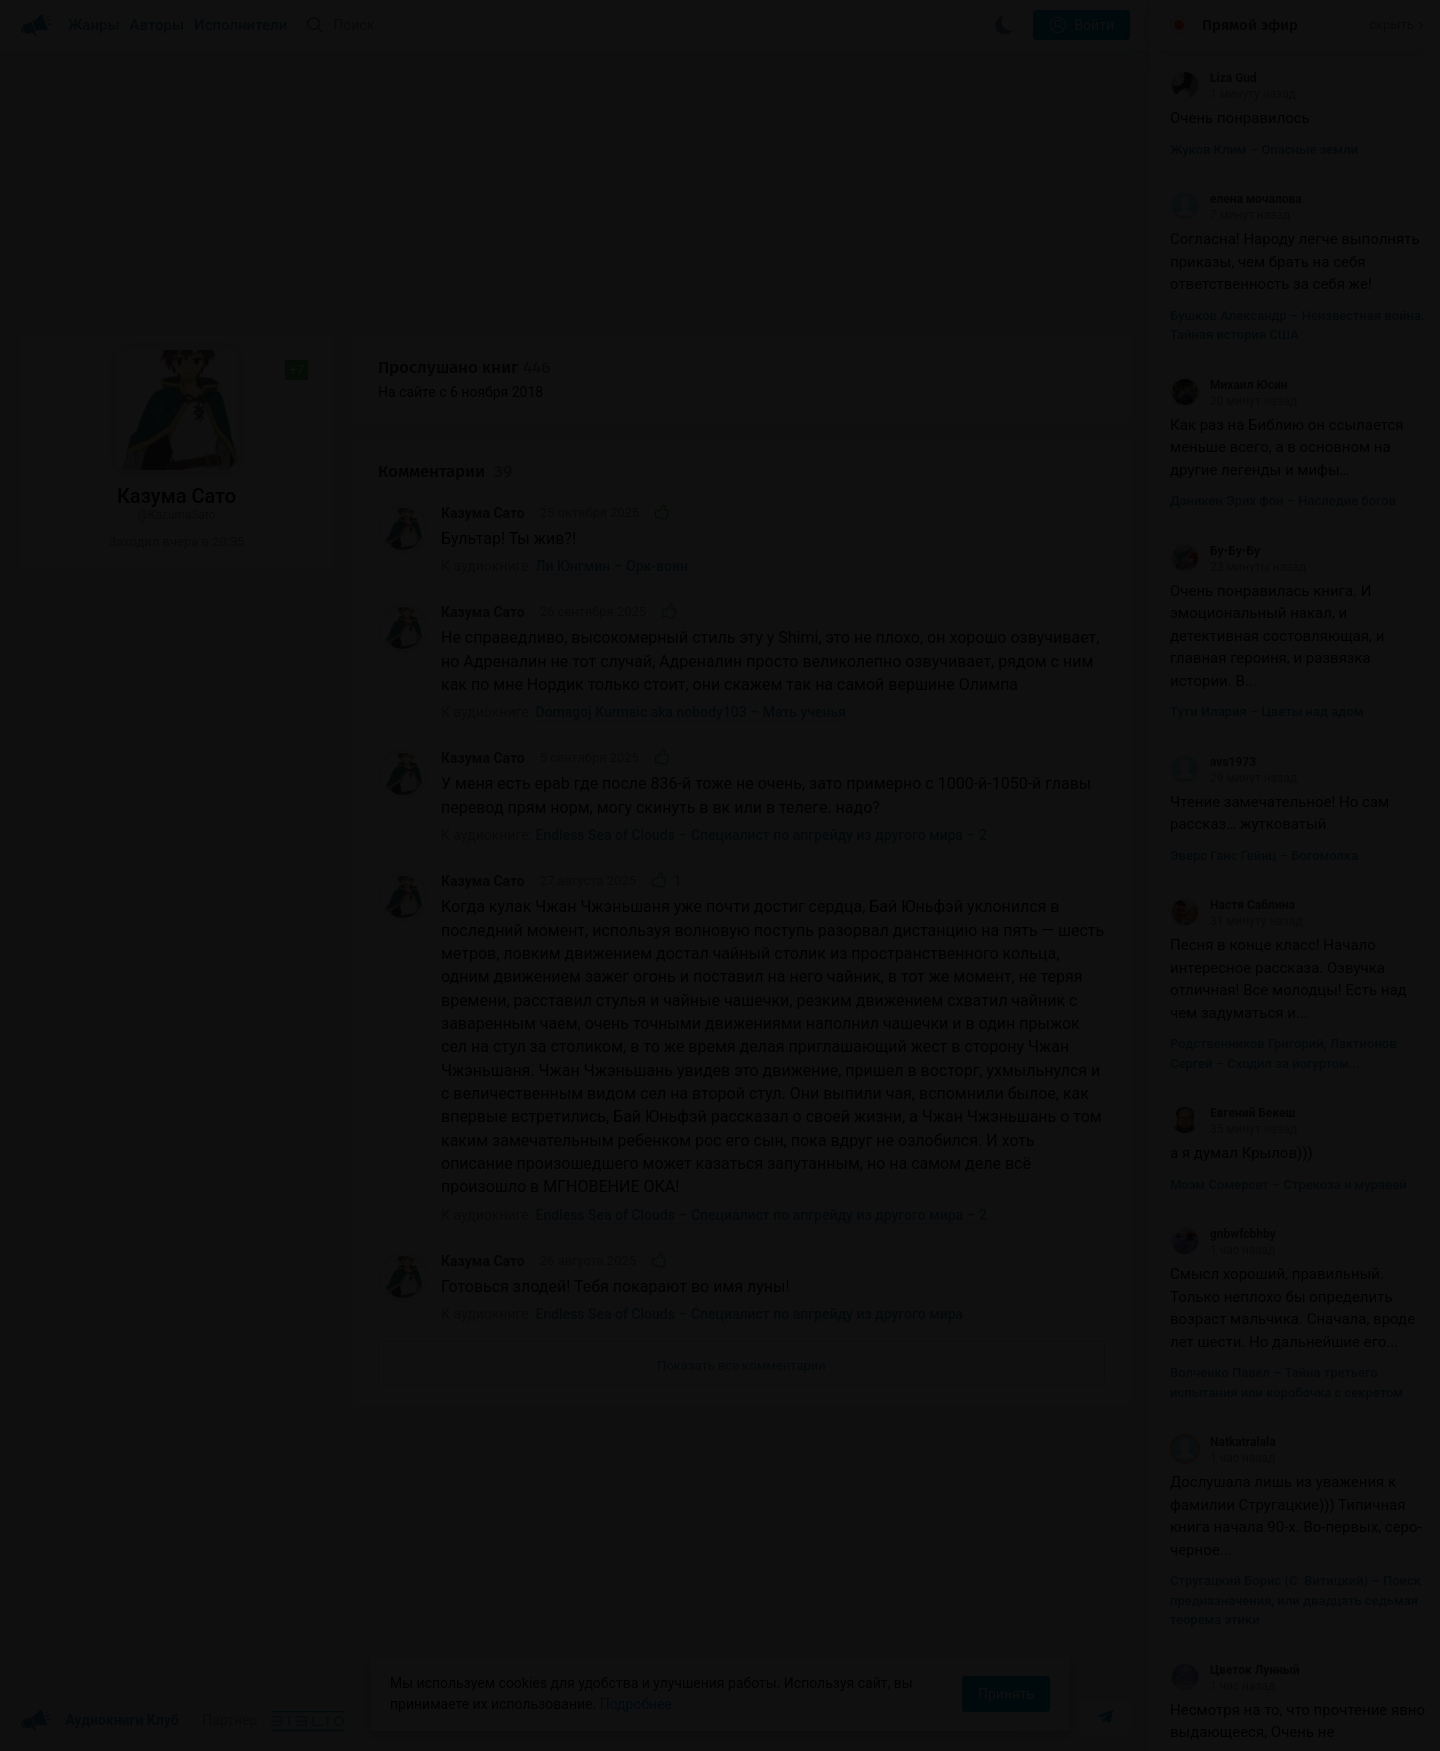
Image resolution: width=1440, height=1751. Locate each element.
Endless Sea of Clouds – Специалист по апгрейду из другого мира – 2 (762, 835)
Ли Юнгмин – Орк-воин (612, 566)
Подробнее (636, 1704)
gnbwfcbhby (1223, 1234)
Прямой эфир (1250, 25)
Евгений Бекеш (1232, 1113)
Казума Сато (483, 513)
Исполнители (240, 25)
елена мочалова (1236, 199)
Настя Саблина (1232, 905)
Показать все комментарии (741, 1365)
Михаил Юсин (1229, 385)
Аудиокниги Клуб (99, 1721)
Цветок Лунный (1235, 1670)
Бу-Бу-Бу (1215, 551)
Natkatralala (1223, 1442)
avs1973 (1213, 762)
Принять (1006, 1694)
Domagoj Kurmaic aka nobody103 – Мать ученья (691, 712)
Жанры (94, 25)
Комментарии (445, 471)
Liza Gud (1213, 78)
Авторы (157, 25)
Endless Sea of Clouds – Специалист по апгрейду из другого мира (750, 1314)
